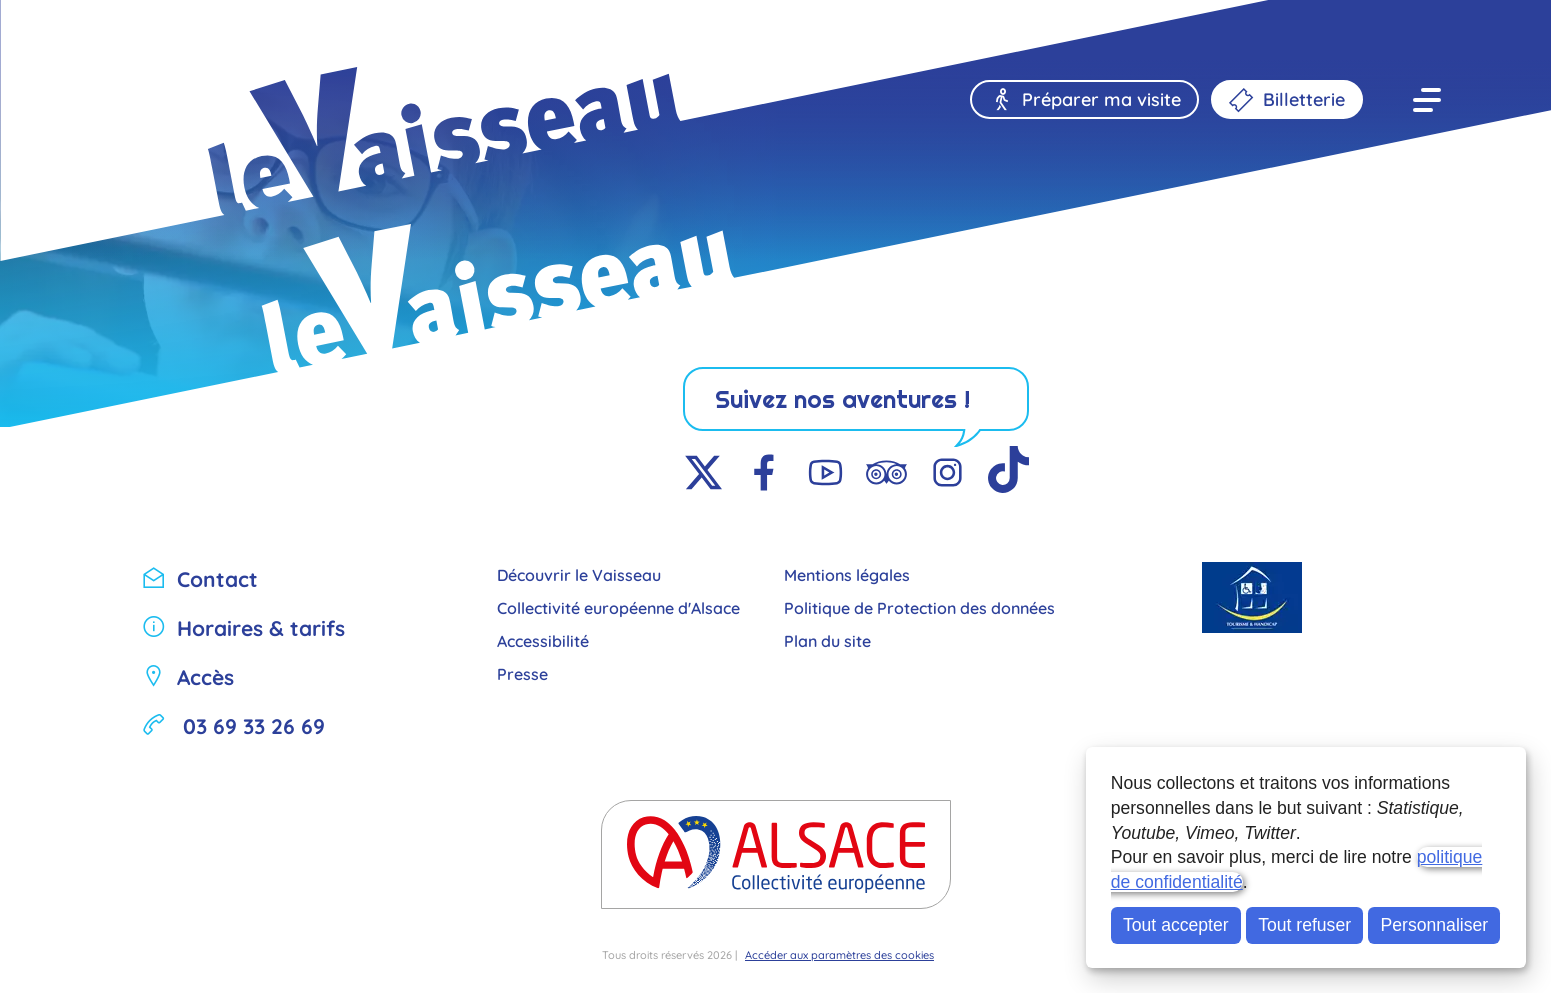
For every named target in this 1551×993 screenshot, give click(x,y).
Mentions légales (847, 573)
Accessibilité (543, 639)
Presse (522, 672)
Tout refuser (1304, 925)
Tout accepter (1176, 925)
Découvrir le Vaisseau (579, 573)
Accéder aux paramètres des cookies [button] (839, 954)
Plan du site (827, 639)
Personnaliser (1435, 925)
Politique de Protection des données (919, 606)
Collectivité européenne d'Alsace (618, 606)
